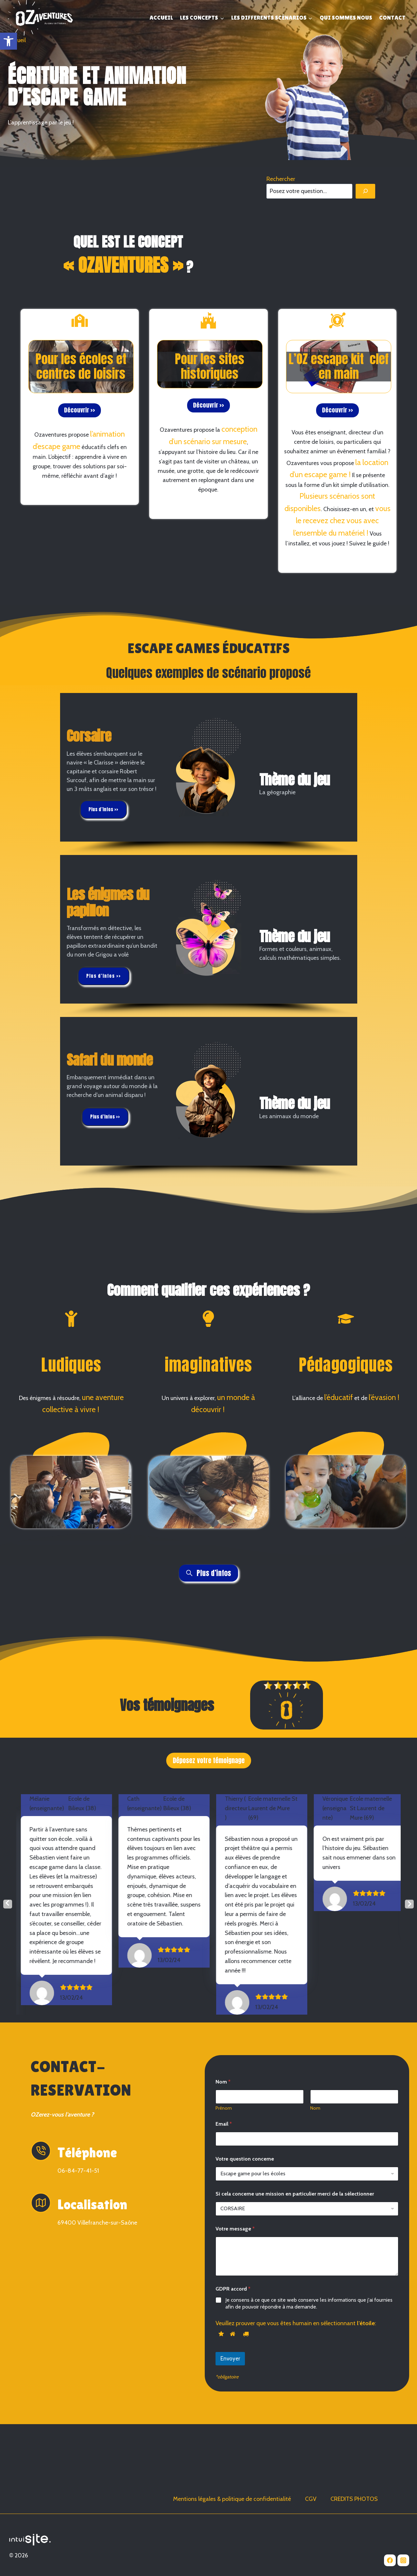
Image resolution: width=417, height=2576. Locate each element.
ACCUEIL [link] (161, 17)
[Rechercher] (365, 191)
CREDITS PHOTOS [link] (354, 2499)
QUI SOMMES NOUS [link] (346, 17)
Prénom (224, 2165)
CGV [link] (310, 2499)
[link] (8, 41)
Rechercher (280, 179)
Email (224, 2181)
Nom (315, 2165)
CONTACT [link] (392, 17)
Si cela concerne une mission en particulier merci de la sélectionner (295, 2250)
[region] (208, 774)
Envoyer (230, 2415)
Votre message (235, 2285)
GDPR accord (233, 2346)
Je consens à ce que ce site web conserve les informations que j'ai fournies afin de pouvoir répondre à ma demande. (309, 2360)
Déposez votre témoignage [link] (209, 1760)
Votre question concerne (245, 2216)
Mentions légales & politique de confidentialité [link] (232, 2499)
